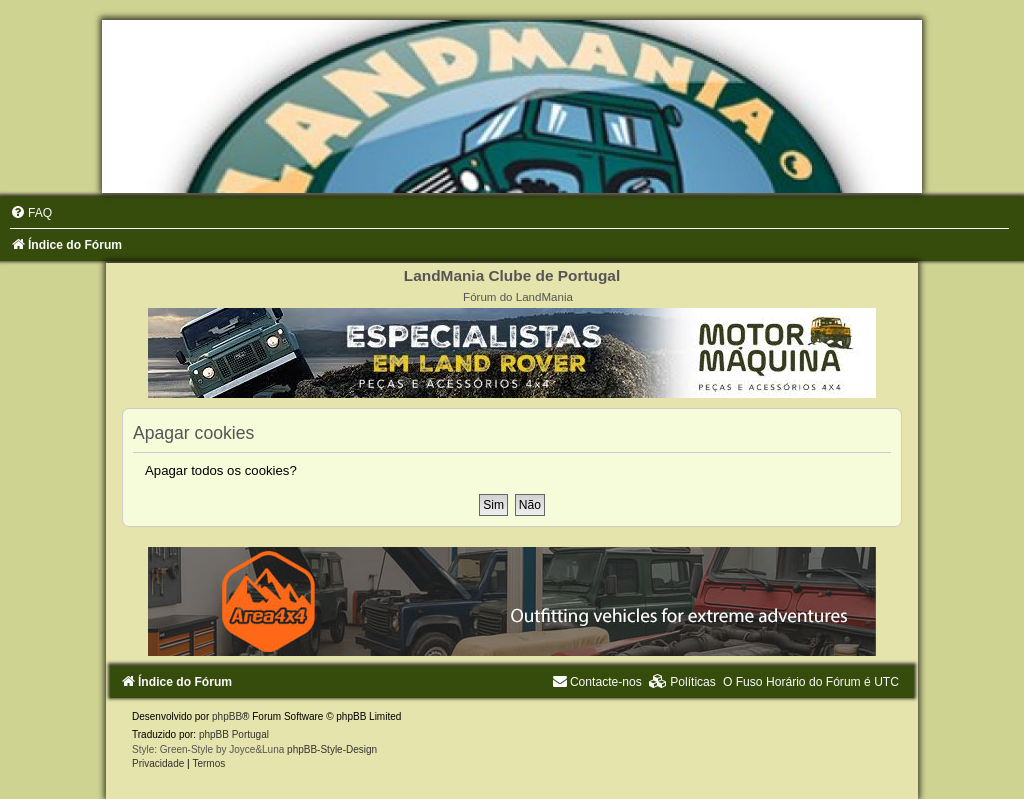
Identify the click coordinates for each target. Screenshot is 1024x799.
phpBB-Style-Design (332, 749)
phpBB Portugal (234, 734)
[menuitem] (31, 213)
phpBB (227, 716)
